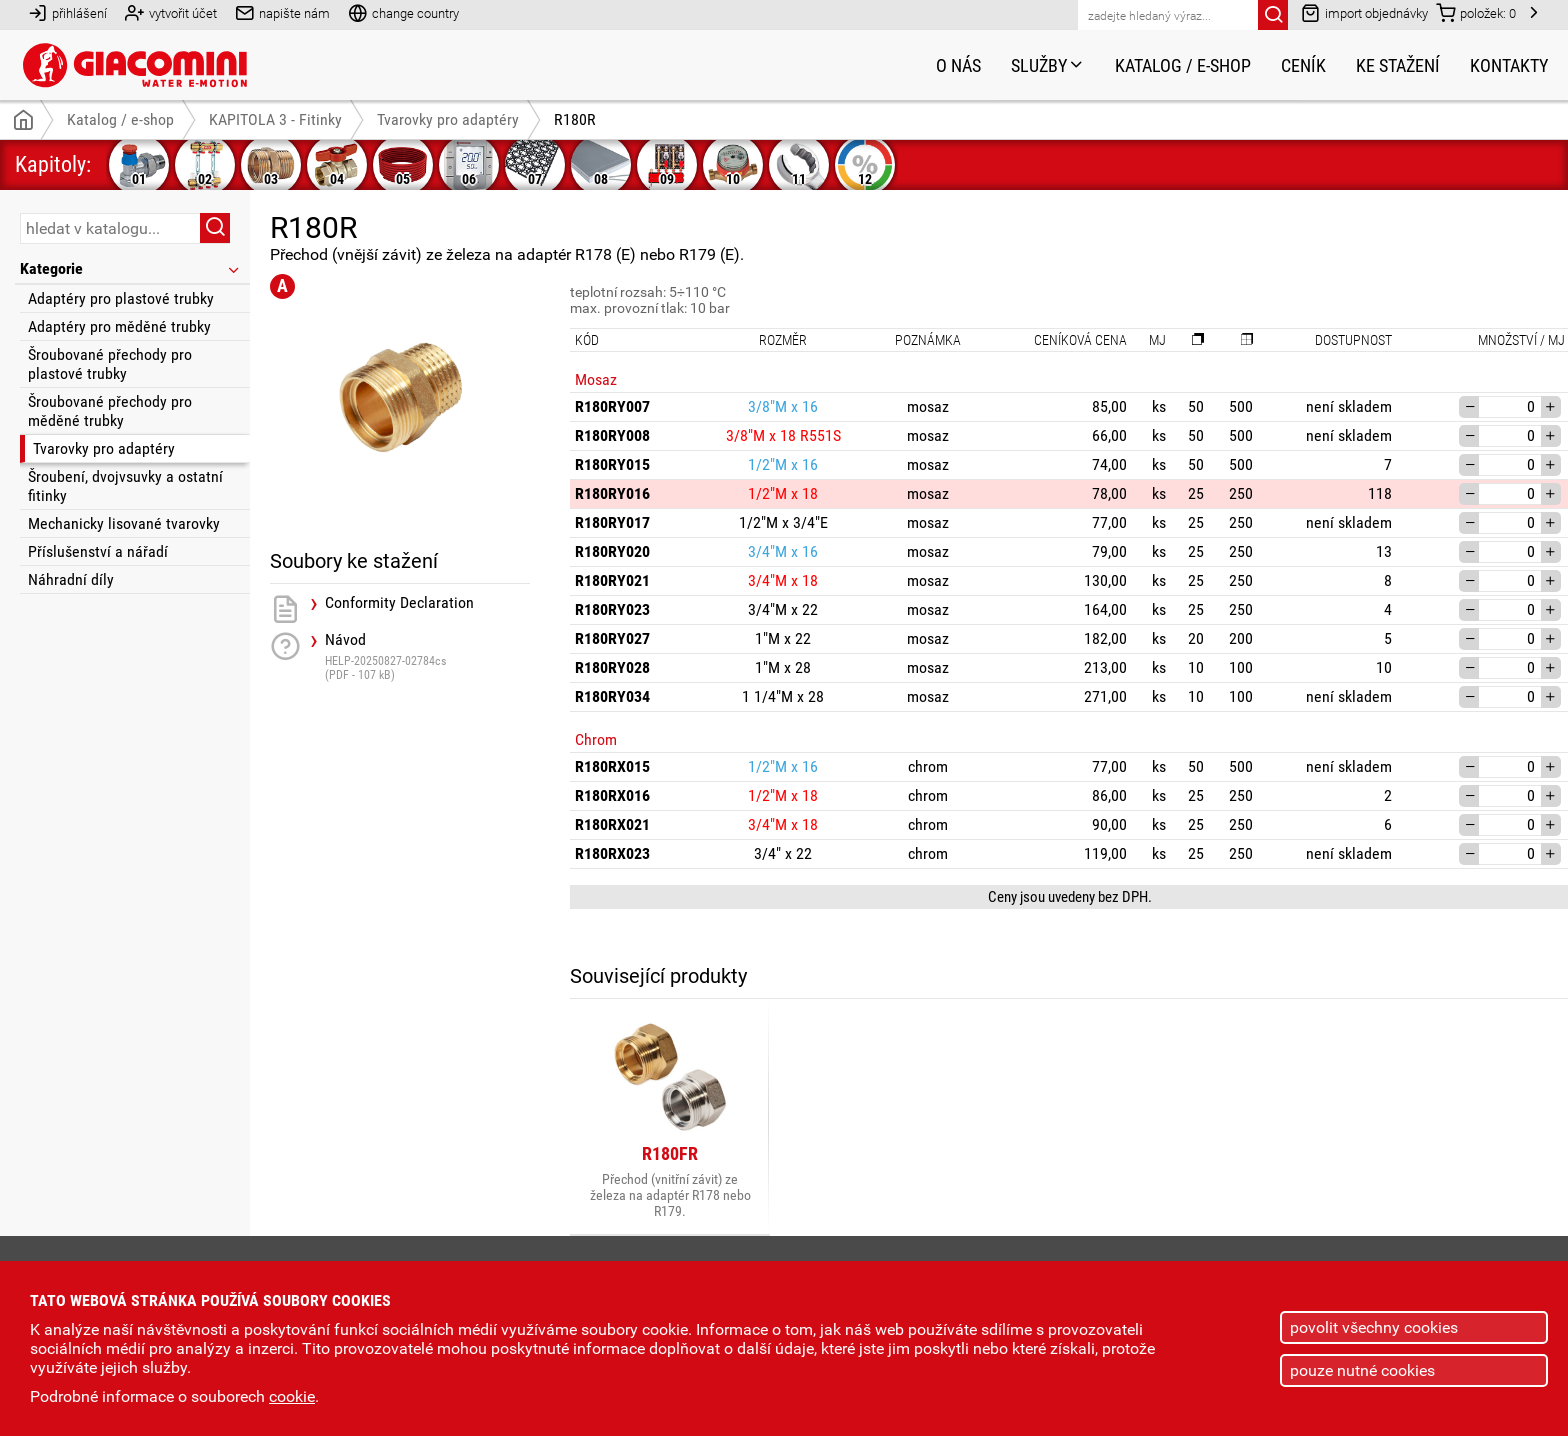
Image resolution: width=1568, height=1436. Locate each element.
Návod (427, 656)
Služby (1048, 65)
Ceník (1303, 65)
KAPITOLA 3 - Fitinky (275, 119)
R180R (575, 119)
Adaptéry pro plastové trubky (121, 298)
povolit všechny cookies (1374, 1327)
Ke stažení (1398, 65)
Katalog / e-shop (1183, 65)
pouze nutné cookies (1362, 1370)
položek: (1476, 12)
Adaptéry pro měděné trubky (119, 326)
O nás (958, 65)
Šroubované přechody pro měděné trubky (110, 411)
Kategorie (131, 268)
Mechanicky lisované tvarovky (124, 523)
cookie (292, 1396)
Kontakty (1509, 65)
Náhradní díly (71, 579)
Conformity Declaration (399, 603)
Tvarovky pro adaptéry (104, 448)
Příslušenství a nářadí (98, 551)
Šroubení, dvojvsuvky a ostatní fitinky (125, 486)
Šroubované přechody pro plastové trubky (110, 364)
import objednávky (1364, 12)
